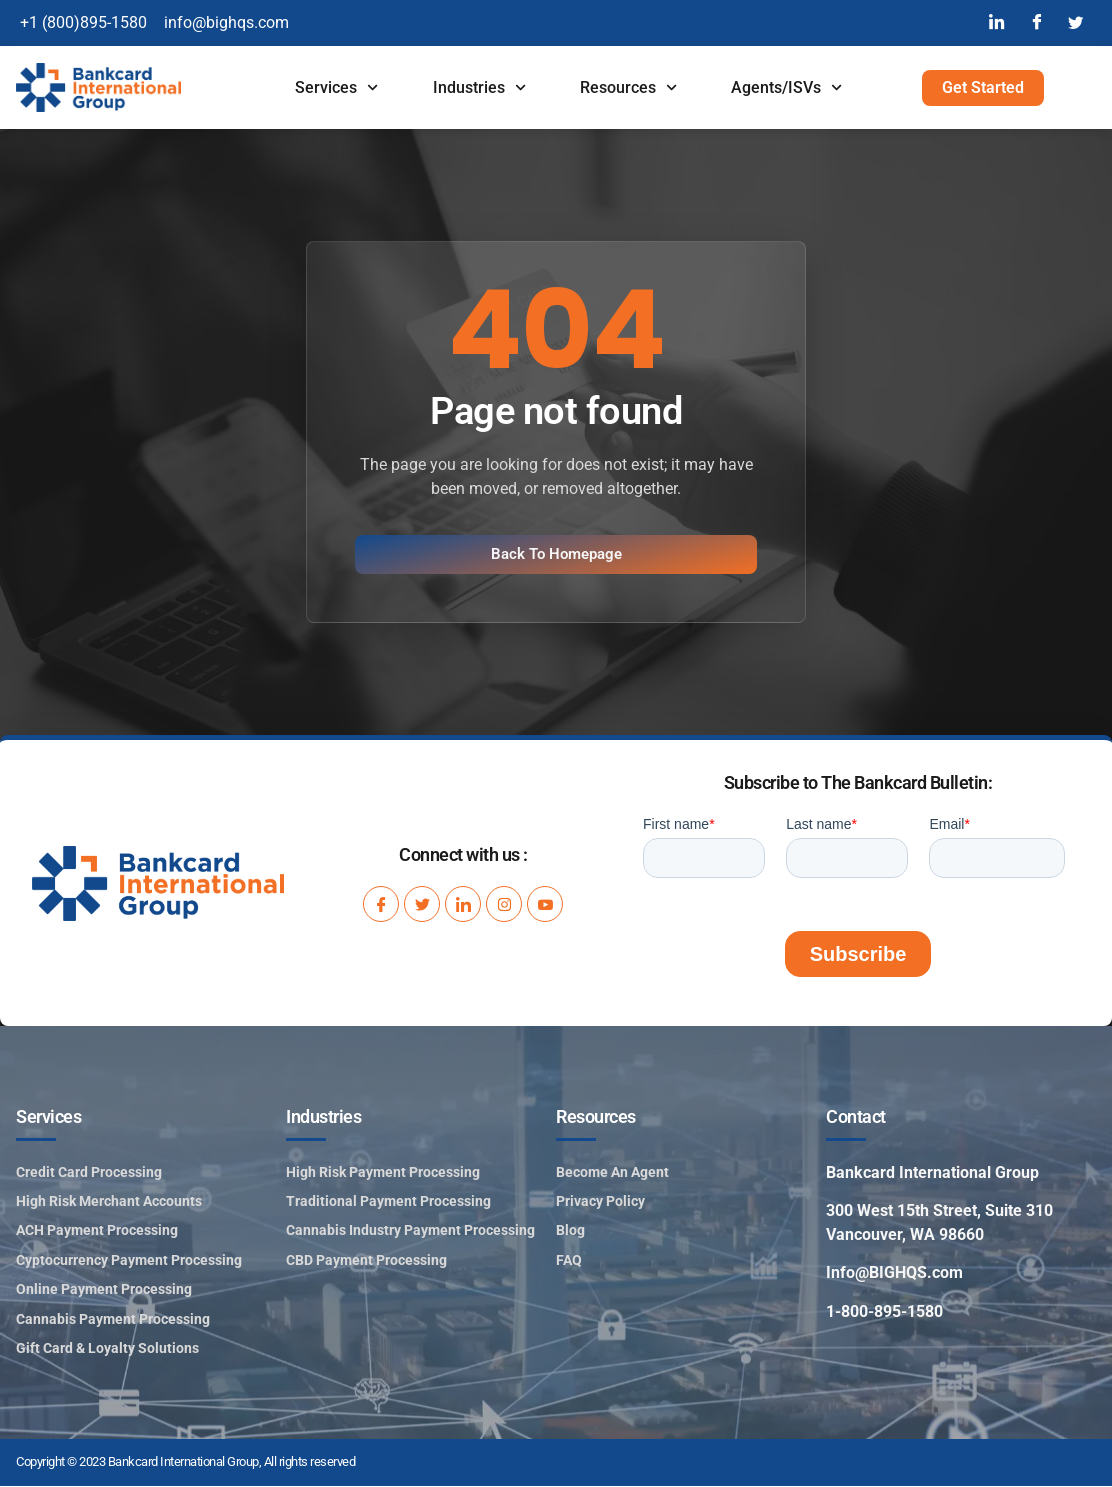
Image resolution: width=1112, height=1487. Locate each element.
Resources (628, 87)
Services (336, 87)
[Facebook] (1036, 23)
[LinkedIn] (996, 23)
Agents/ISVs (786, 87)
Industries (479, 87)
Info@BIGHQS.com (894, 1273)
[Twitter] (1076, 23)
